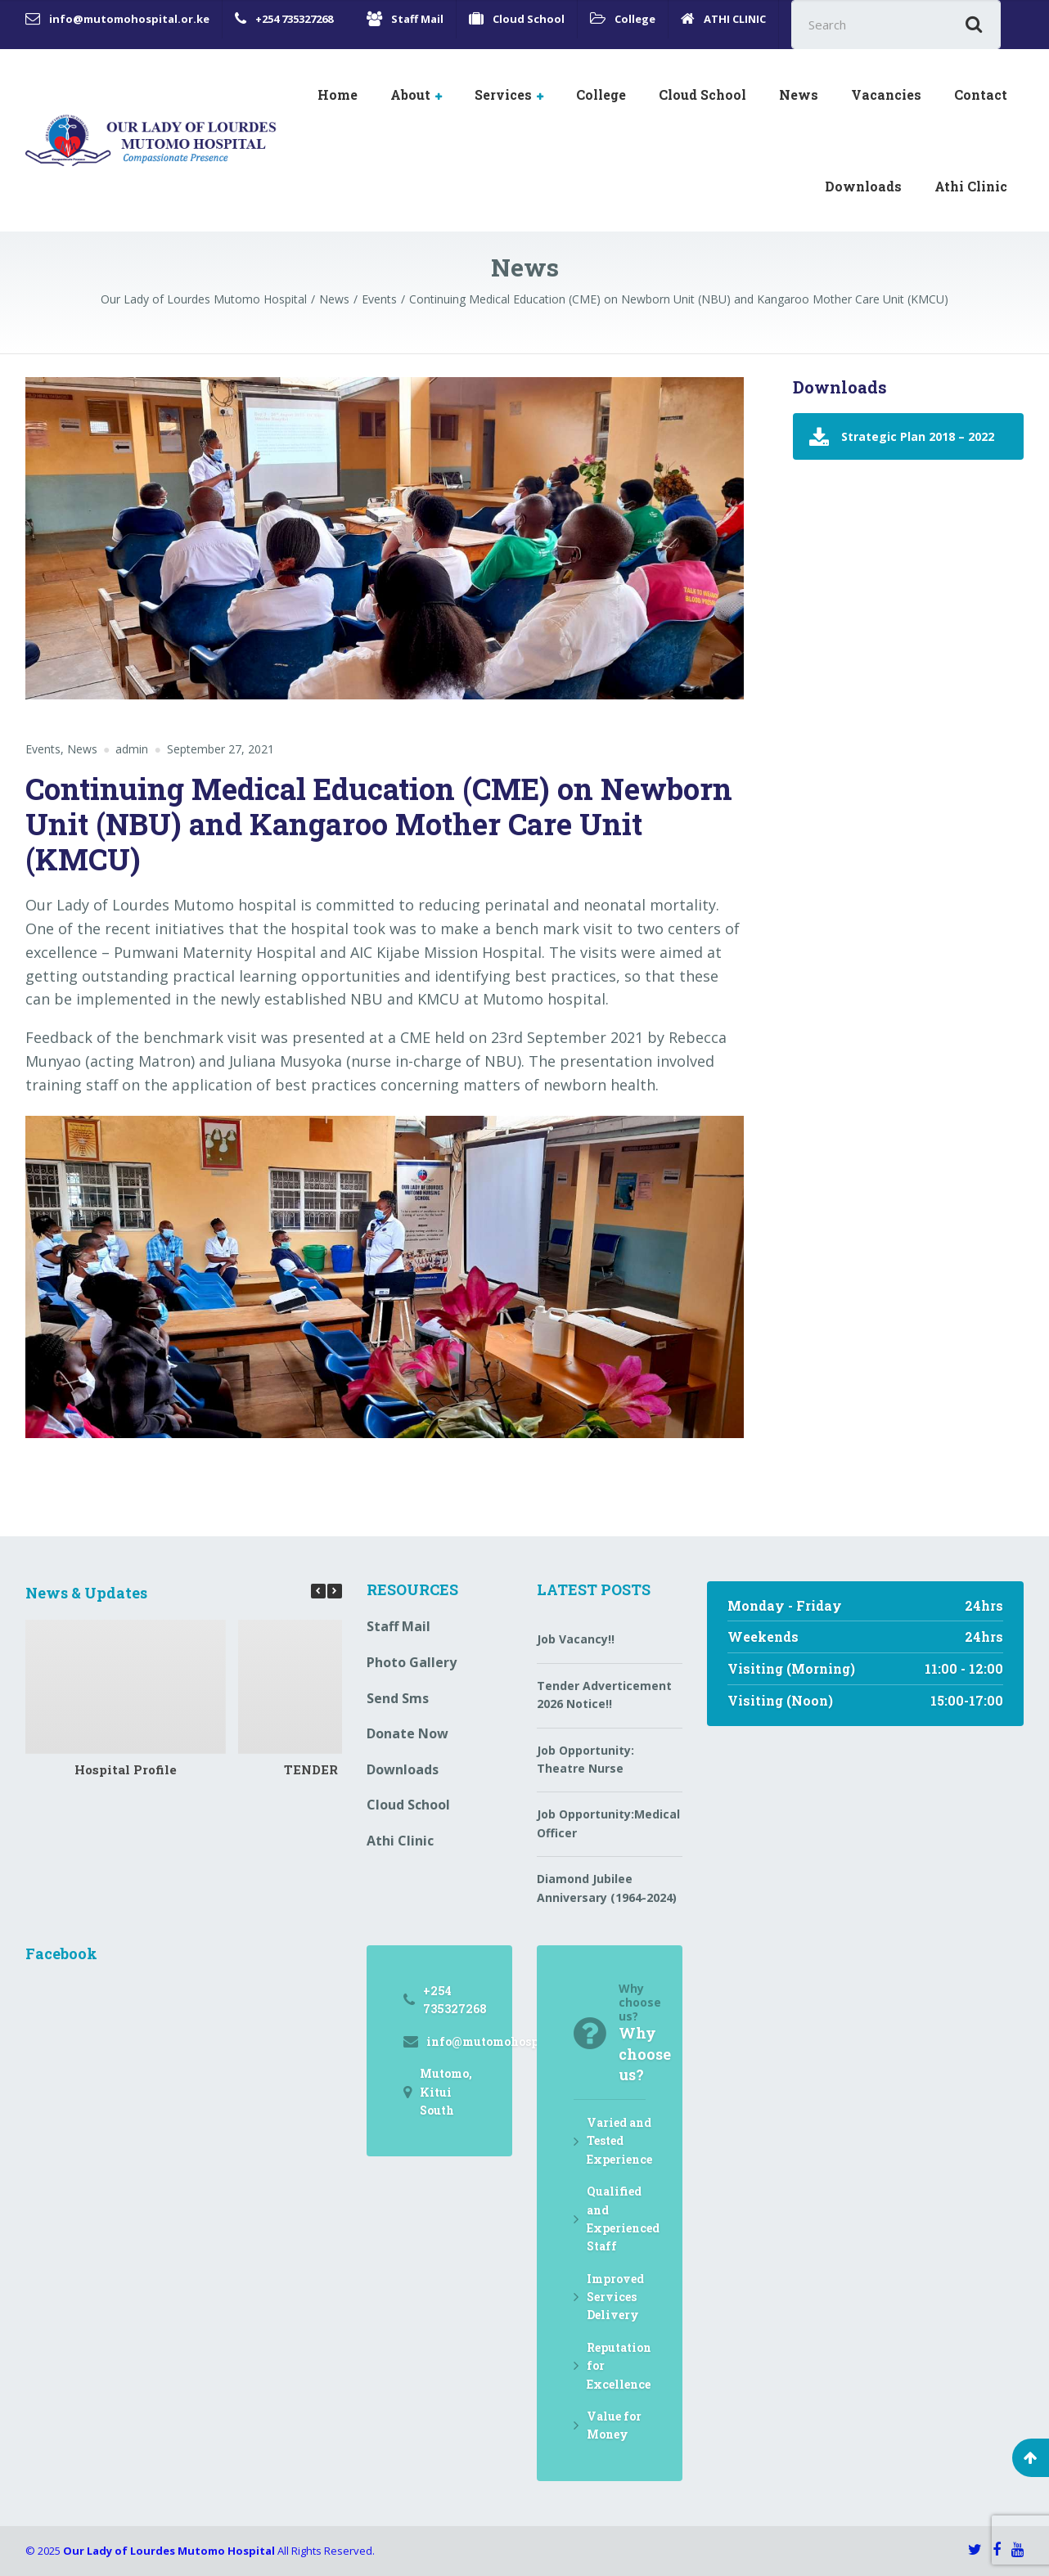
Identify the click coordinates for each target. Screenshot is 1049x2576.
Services (503, 94)
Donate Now (407, 1733)
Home (337, 94)
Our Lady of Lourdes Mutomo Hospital (169, 2550)
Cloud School (702, 94)
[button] (334, 1591)
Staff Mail (398, 1626)
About (410, 94)
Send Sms (398, 1698)
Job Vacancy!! (576, 1639)
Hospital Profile (125, 1769)
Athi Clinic (970, 186)
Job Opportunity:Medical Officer (608, 1823)
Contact (980, 94)
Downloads (863, 186)
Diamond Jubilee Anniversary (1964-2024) (607, 1887)
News (798, 94)
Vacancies (886, 94)
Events (43, 749)
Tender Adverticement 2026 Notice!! (604, 1694)
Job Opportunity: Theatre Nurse (585, 1759)
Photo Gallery (412, 1662)
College (601, 94)
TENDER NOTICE (338, 1769)
